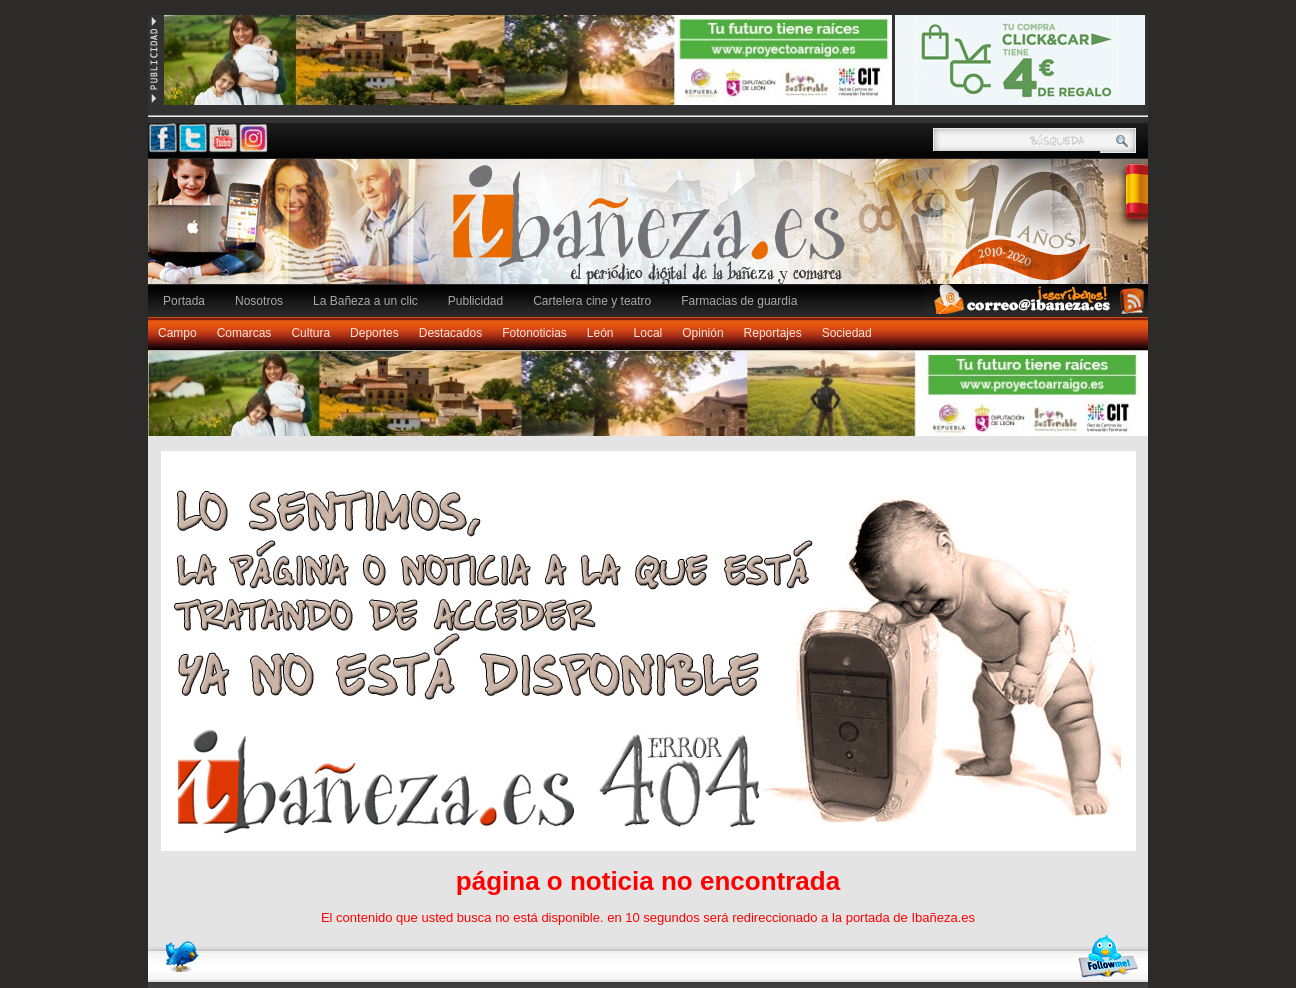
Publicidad (475, 301)
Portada (184, 301)
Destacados (450, 333)
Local (648, 333)
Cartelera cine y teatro (592, 301)
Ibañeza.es (653, 232)
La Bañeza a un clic (365, 301)
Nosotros (259, 301)
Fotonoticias (534, 333)
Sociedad (847, 333)
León (600, 333)
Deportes (374, 333)
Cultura (310, 333)
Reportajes (773, 333)
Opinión (702, 333)
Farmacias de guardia (739, 301)
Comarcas (244, 333)
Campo (177, 333)
